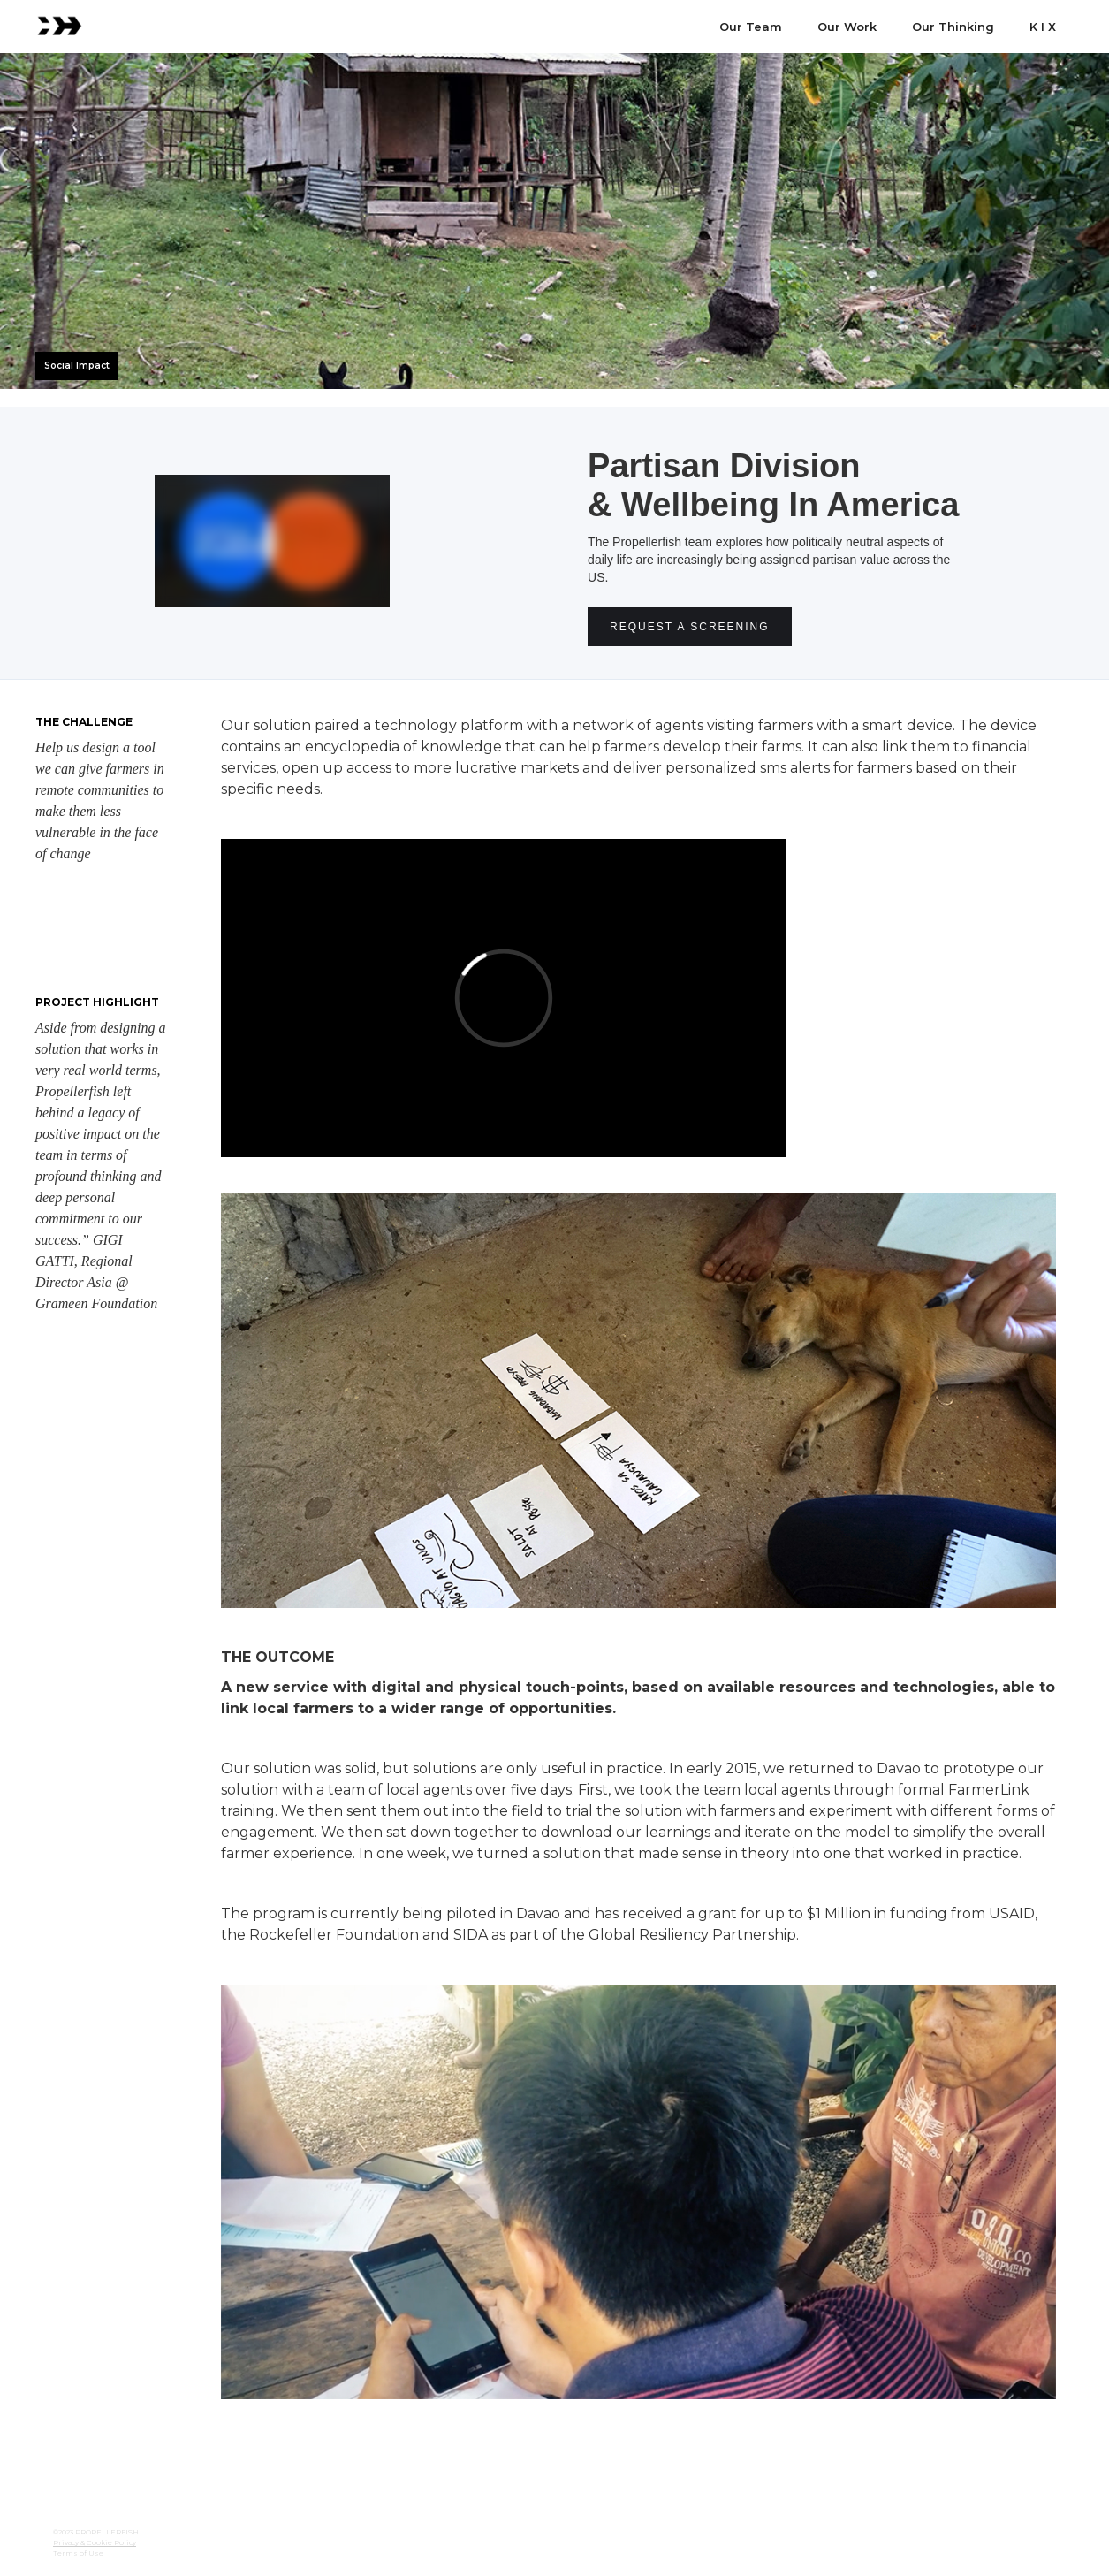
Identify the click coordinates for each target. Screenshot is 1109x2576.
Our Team (750, 26)
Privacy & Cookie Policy (94, 2542)
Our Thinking (953, 26)
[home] (59, 24)
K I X (1042, 26)
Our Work (847, 26)
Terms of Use (78, 2553)
